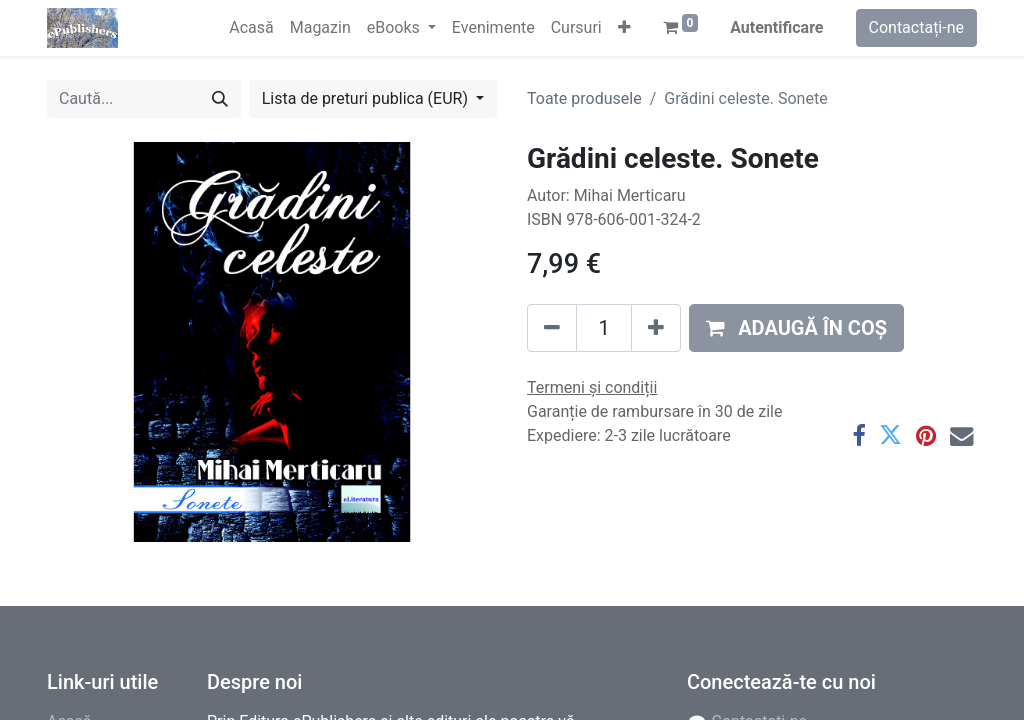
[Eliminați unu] (552, 328)
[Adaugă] (656, 328)
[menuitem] (251, 28)
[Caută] (220, 99)
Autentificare (776, 27)
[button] (624, 28)
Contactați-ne (917, 27)
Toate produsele (584, 98)
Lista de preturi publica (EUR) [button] (367, 98)
